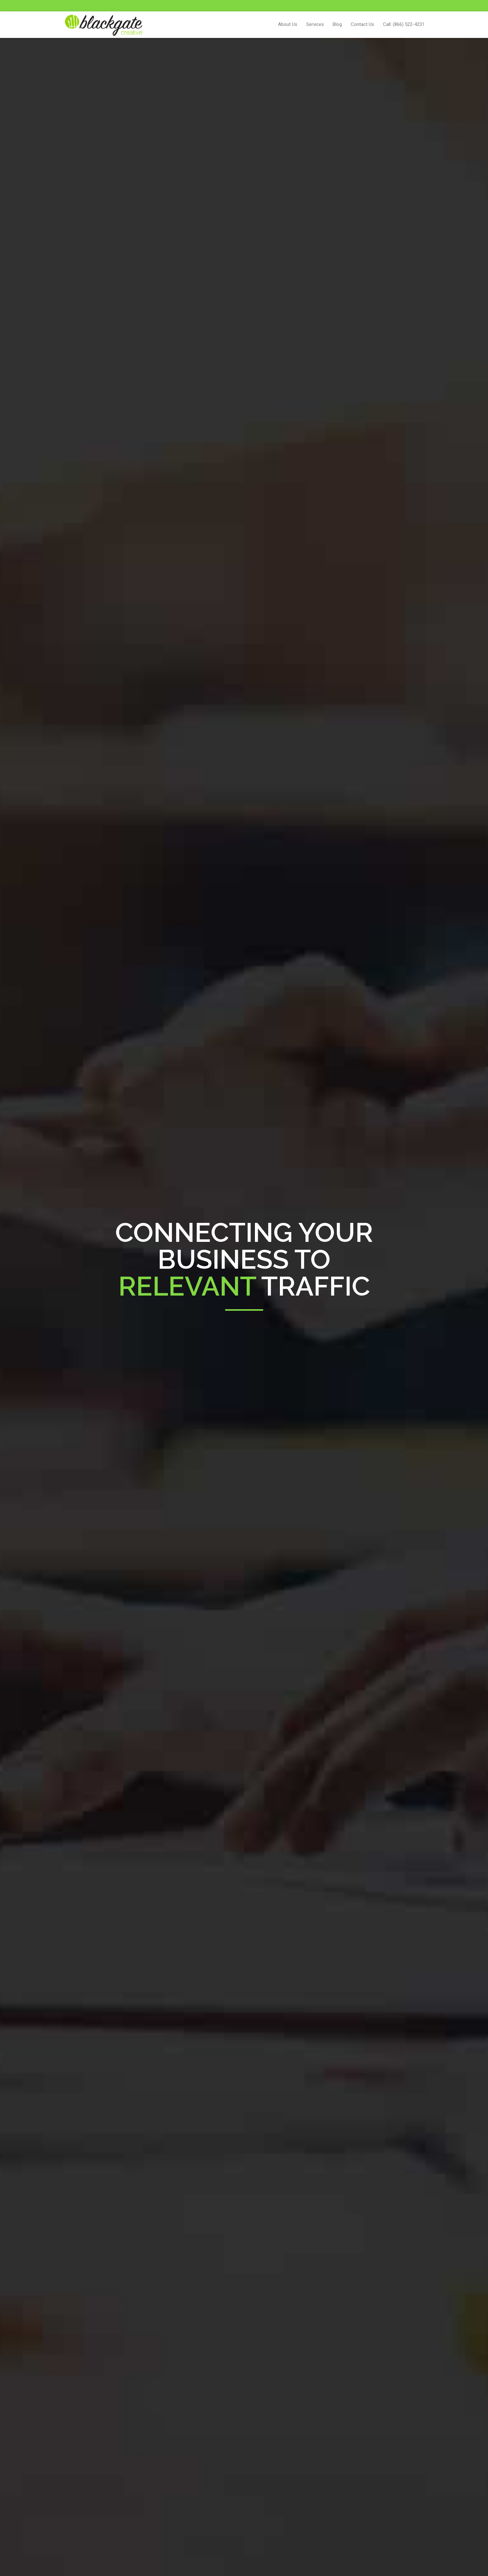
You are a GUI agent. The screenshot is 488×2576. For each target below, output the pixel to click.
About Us (287, 24)
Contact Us (362, 24)
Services (315, 24)
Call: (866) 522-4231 (403, 24)
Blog (337, 24)
